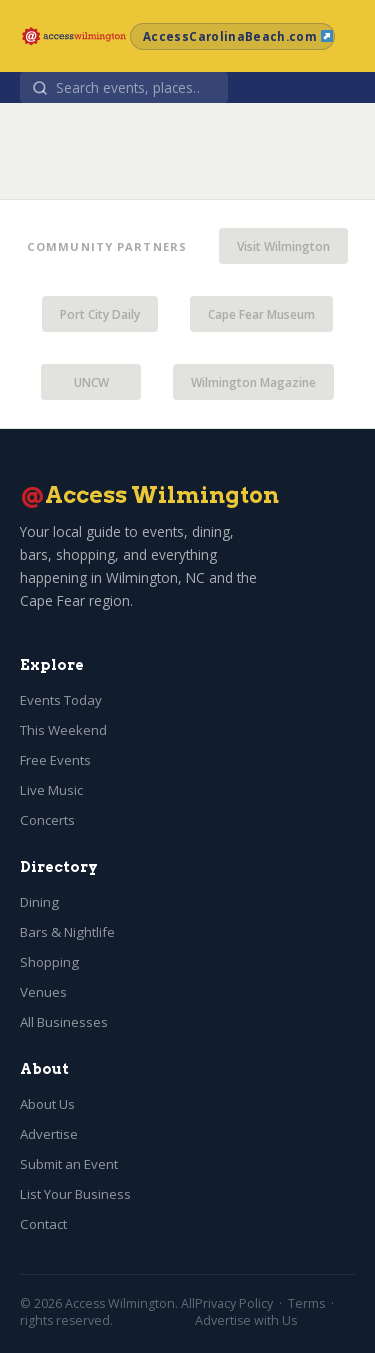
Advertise (49, 1134)
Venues (43, 992)
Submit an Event (69, 1164)
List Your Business (75, 1194)
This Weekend (63, 730)
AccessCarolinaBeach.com (238, 36)
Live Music (51, 790)
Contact (43, 1224)
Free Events (55, 760)
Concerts (47, 820)
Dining (39, 902)
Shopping (49, 962)
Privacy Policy (234, 1303)
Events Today (61, 700)
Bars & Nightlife (67, 932)
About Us (47, 1104)
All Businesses (64, 1022)
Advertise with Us (246, 1320)
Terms (306, 1303)
